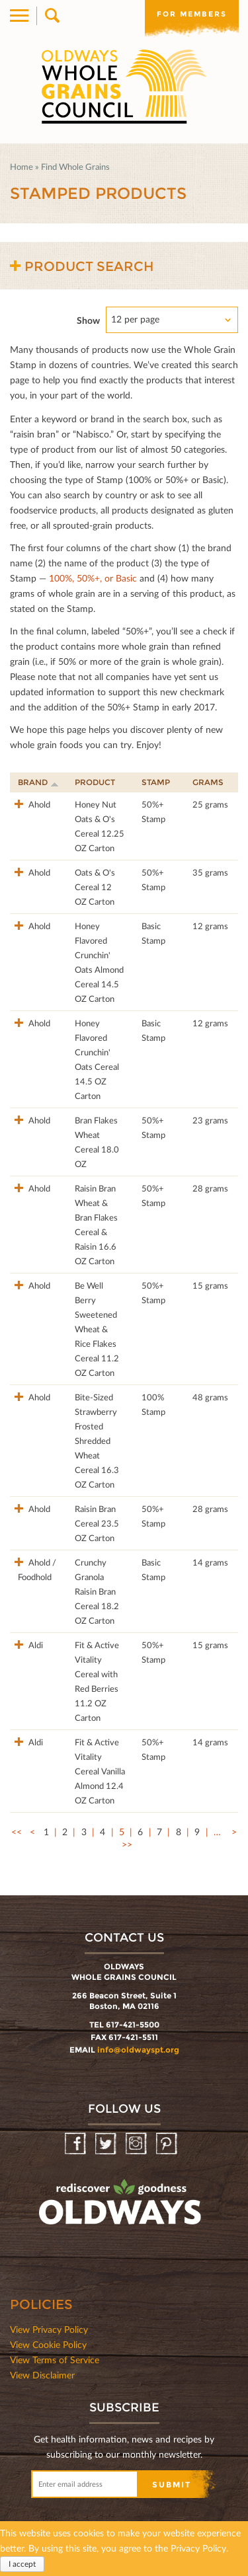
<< (16, 1831)
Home (21, 166)
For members (192, 14)
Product (95, 782)
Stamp (156, 782)
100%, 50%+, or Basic (93, 578)
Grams (208, 782)
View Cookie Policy (48, 2344)
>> (127, 1844)
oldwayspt (121, 2208)
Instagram (137, 2144)
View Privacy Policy (49, 2329)
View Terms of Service (54, 2359)
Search (51, 16)
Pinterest (167, 2144)
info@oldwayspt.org (138, 2050)
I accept (22, 2564)
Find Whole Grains (75, 166)
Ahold (38, 804)
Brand (38, 782)
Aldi (34, 1645)
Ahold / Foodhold (37, 1569)
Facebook (76, 2144)
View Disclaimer (42, 2374)
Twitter (106, 2144)
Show (88, 320)
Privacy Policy (198, 2548)
